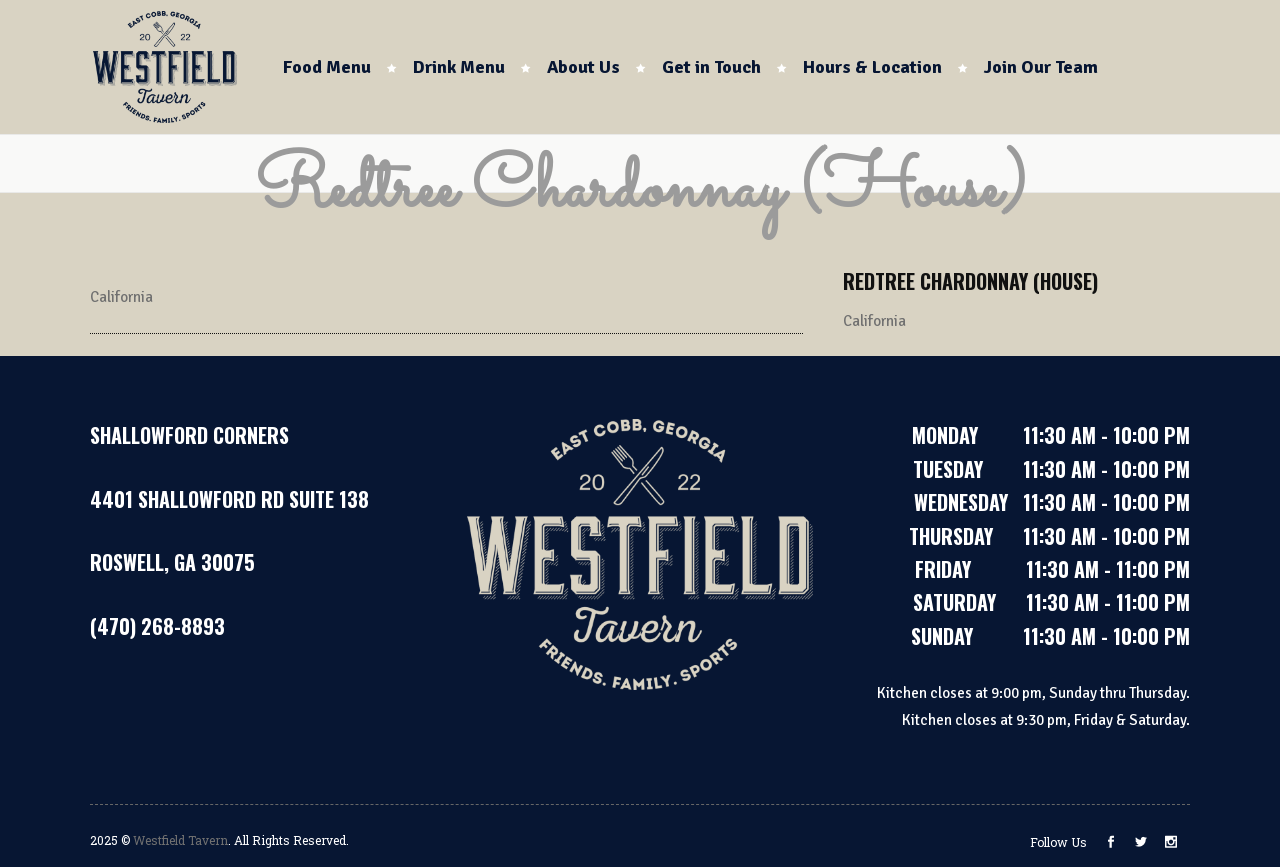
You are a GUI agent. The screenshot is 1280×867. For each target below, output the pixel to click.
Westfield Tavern (180, 840)
